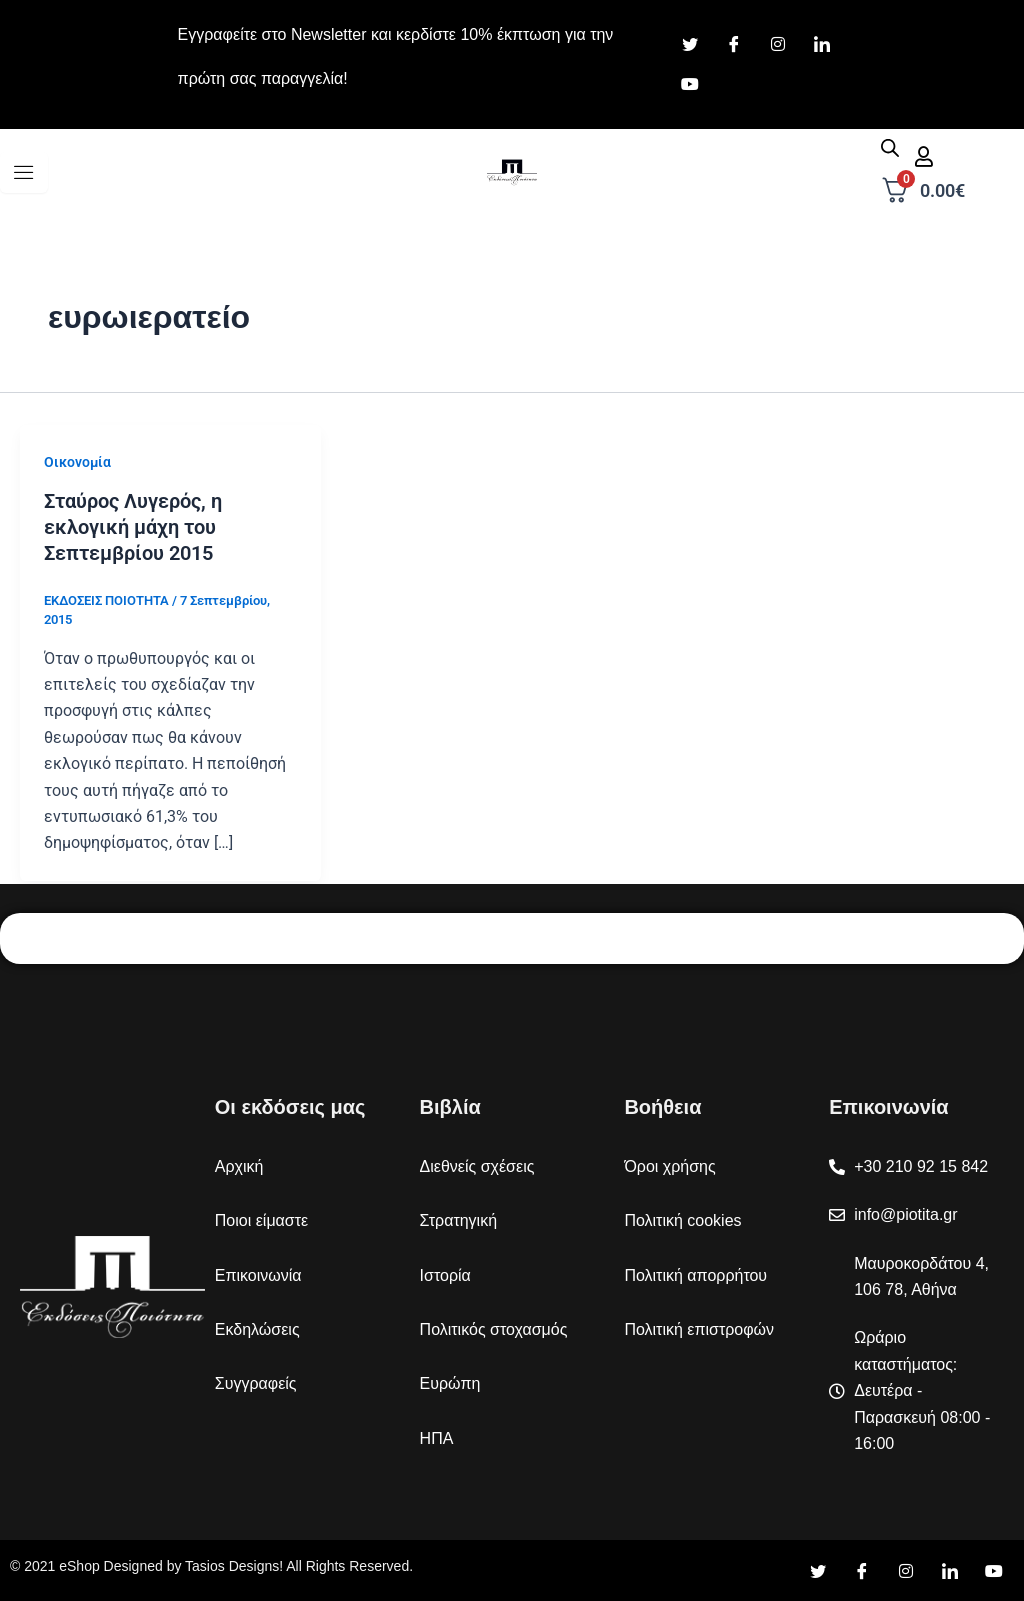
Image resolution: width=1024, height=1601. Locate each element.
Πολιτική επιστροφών (699, 1329)
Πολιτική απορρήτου (695, 1275)
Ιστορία (445, 1275)
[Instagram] (778, 45)
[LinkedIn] (822, 45)
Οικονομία (77, 462)
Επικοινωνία (258, 1275)
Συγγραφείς (256, 1383)
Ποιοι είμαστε (261, 1220)
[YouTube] (994, 1571)
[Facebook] (734, 45)
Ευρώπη (450, 1383)
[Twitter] (690, 45)
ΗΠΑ (437, 1438)
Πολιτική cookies (682, 1220)
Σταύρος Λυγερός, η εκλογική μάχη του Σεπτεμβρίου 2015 (133, 527)
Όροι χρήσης (669, 1166)
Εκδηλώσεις (257, 1329)
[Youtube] (690, 85)
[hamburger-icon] (24, 172)
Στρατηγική (458, 1220)
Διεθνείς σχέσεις (477, 1166)
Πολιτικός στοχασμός (494, 1329)
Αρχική (239, 1166)
